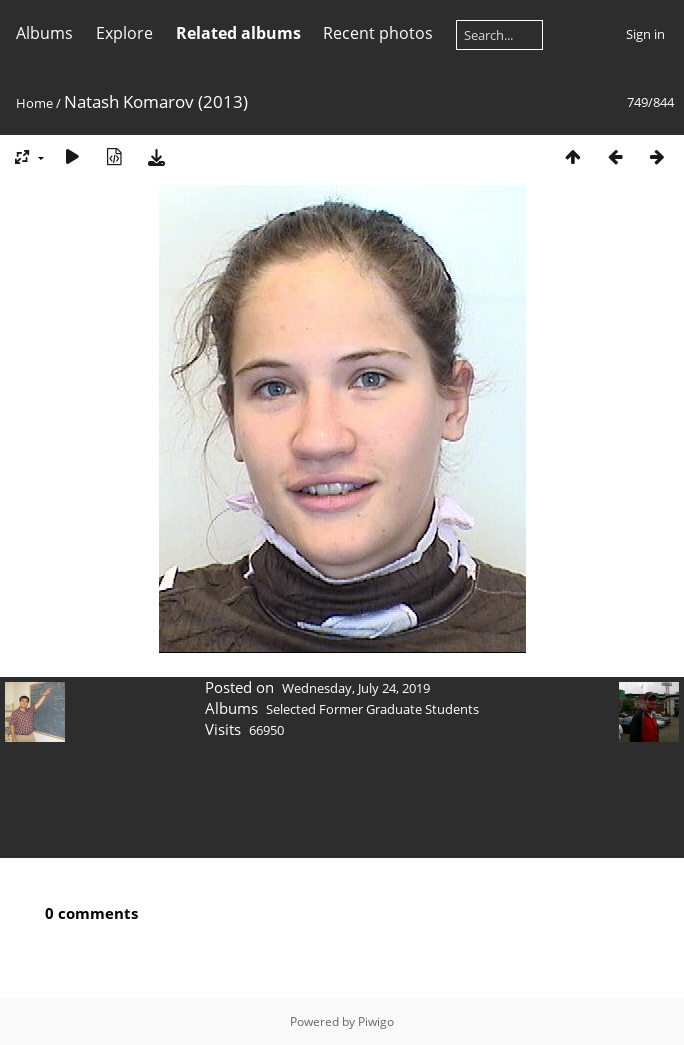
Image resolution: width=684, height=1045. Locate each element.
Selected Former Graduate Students (372, 709)
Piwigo (376, 1021)
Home (34, 103)
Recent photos (378, 33)
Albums (44, 33)
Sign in (645, 34)
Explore (124, 33)
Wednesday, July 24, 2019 (356, 688)
